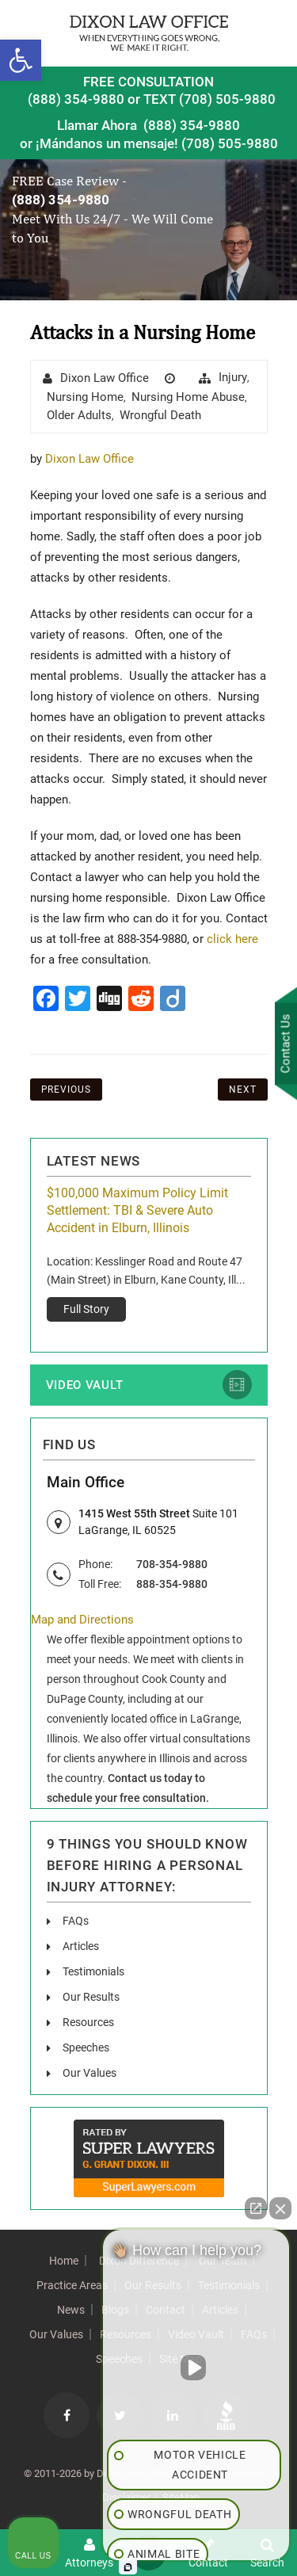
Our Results (91, 1996)
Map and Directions (82, 1619)
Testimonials (93, 1971)
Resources (88, 2022)
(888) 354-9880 (76, 99)
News (71, 2309)
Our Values (89, 2073)
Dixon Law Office (104, 378)
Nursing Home (85, 397)
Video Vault (85, 1385)
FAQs (76, 1920)
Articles (81, 1946)
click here (232, 939)
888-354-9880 (172, 1584)
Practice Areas (72, 2285)
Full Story (86, 1309)
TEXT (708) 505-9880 (209, 99)
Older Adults (79, 415)
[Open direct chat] (256, 2208)
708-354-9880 (172, 1564)
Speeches (86, 2047)
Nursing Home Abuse (188, 397)
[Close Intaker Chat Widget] (280, 2208)
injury (233, 377)
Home (63, 2260)
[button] (20, 60)
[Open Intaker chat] (128, 2567)
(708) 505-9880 (229, 142)
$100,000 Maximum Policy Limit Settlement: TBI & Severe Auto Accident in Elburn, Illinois (137, 1210)
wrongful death (160, 415)
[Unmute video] (196, 2367)
